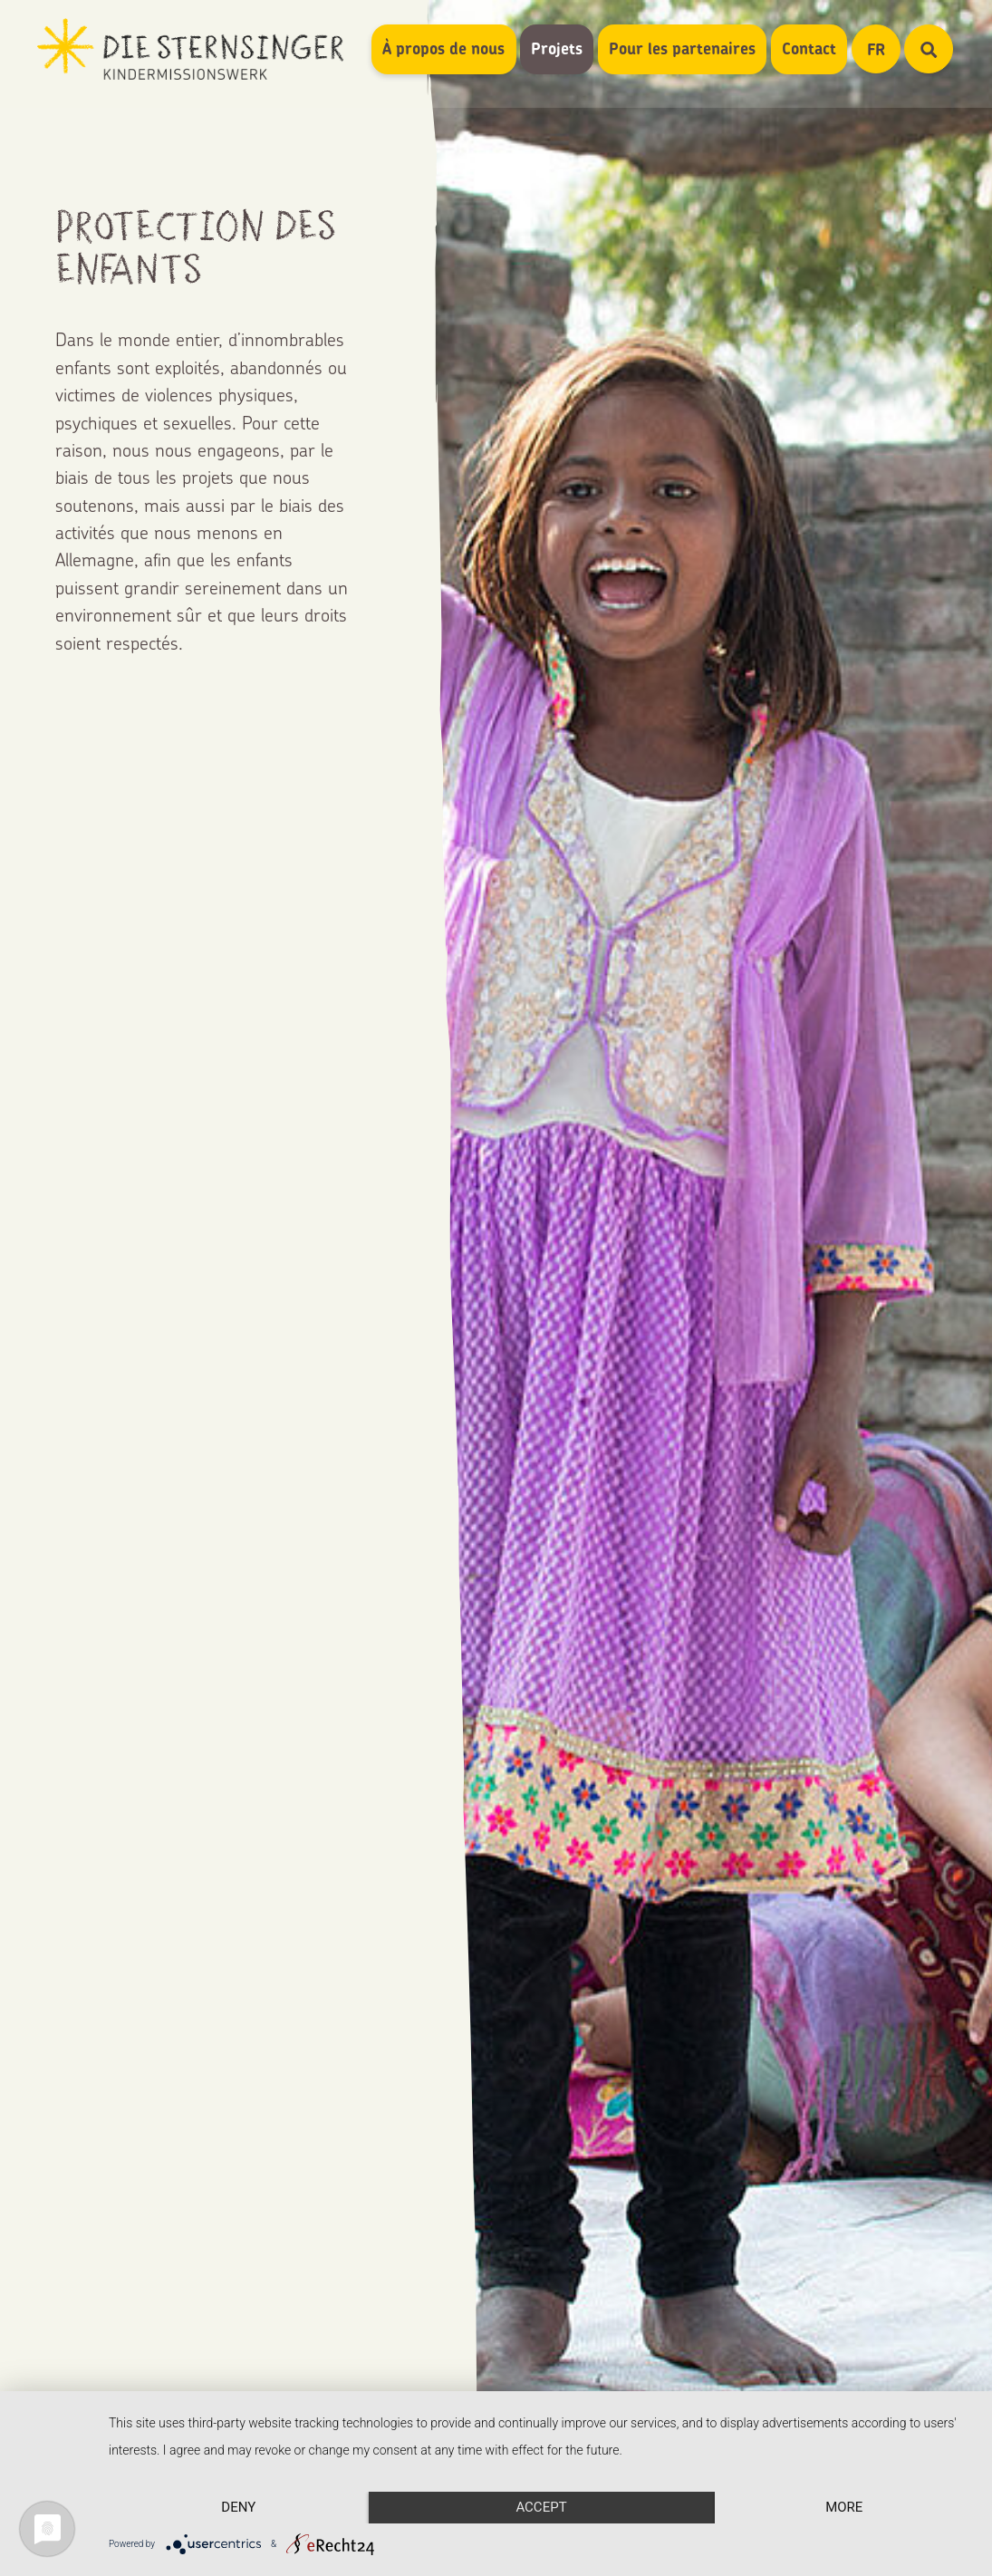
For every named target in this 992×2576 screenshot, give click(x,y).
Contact (809, 48)
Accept (540, 2507)
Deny (238, 2507)
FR (884, 48)
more (843, 2507)
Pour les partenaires (682, 48)
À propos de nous (443, 48)
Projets (557, 48)
